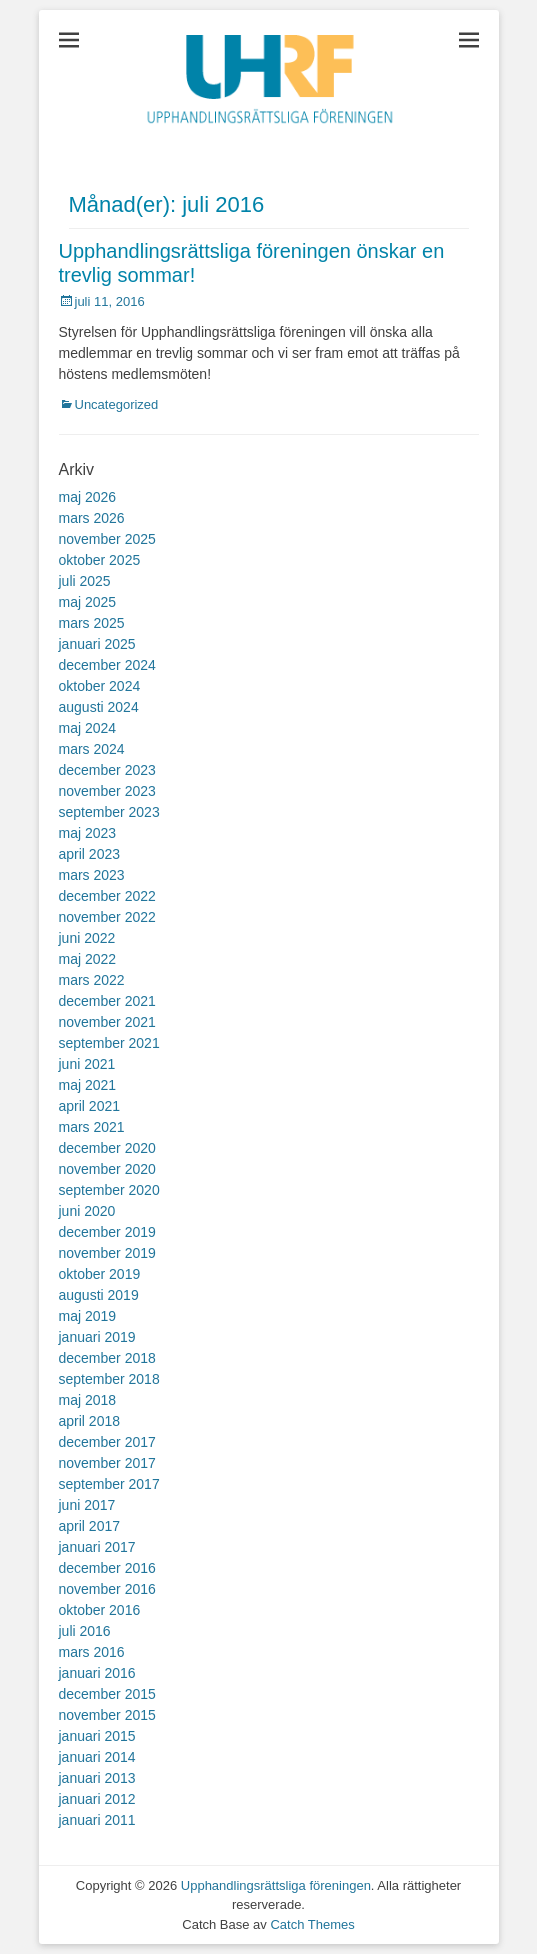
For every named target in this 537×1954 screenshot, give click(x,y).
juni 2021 (87, 1064)
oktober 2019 (100, 1274)
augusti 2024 (99, 707)
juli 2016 (85, 1631)
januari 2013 (97, 1778)
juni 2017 (87, 1505)
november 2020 (107, 1169)
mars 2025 (92, 623)
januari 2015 (97, 1736)
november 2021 (107, 1022)
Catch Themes (312, 1924)
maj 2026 (88, 497)
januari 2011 (97, 1820)
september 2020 (109, 1190)
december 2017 (107, 1442)
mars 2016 (92, 1652)
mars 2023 (92, 875)
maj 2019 (88, 1316)
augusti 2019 (99, 1295)
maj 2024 (88, 728)
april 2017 (90, 1526)
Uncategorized (117, 404)
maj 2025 (88, 602)
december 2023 (107, 770)
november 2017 (107, 1463)
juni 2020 (87, 1211)
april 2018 (90, 1421)
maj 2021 (88, 1085)
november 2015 (107, 1715)
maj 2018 (88, 1400)
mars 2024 (92, 749)
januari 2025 (97, 644)
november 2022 (107, 917)
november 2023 (107, 791)
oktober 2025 (100, 560)
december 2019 (107, 1232)
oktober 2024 (100, 686)
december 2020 (107, 1148)
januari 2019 (97, 1337)
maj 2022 (88, 959)
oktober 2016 (100, 1610)
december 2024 (107, 665)
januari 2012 (97, 1799)
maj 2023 (88, 833)
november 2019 (107, 1253)
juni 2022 (87, 938)
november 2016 (107, 1589)
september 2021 (109, 1043)
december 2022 (107, 896)
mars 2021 (92, 1127)
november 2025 (107, 539)
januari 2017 (97, 1547)
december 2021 (107, 1001)
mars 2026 (92, 518)
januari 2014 (97, 1757)
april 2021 (90, 1106)
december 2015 (107, 1694)
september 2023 (109, 812)
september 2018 (109, 1379)
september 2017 (109, 1484)
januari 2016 (97, 1673)
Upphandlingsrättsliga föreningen (276, 1885)
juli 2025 (85, 581)
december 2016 (107, 1568)
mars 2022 (92, 980)
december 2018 (107, 1358)
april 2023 (90, 854)
